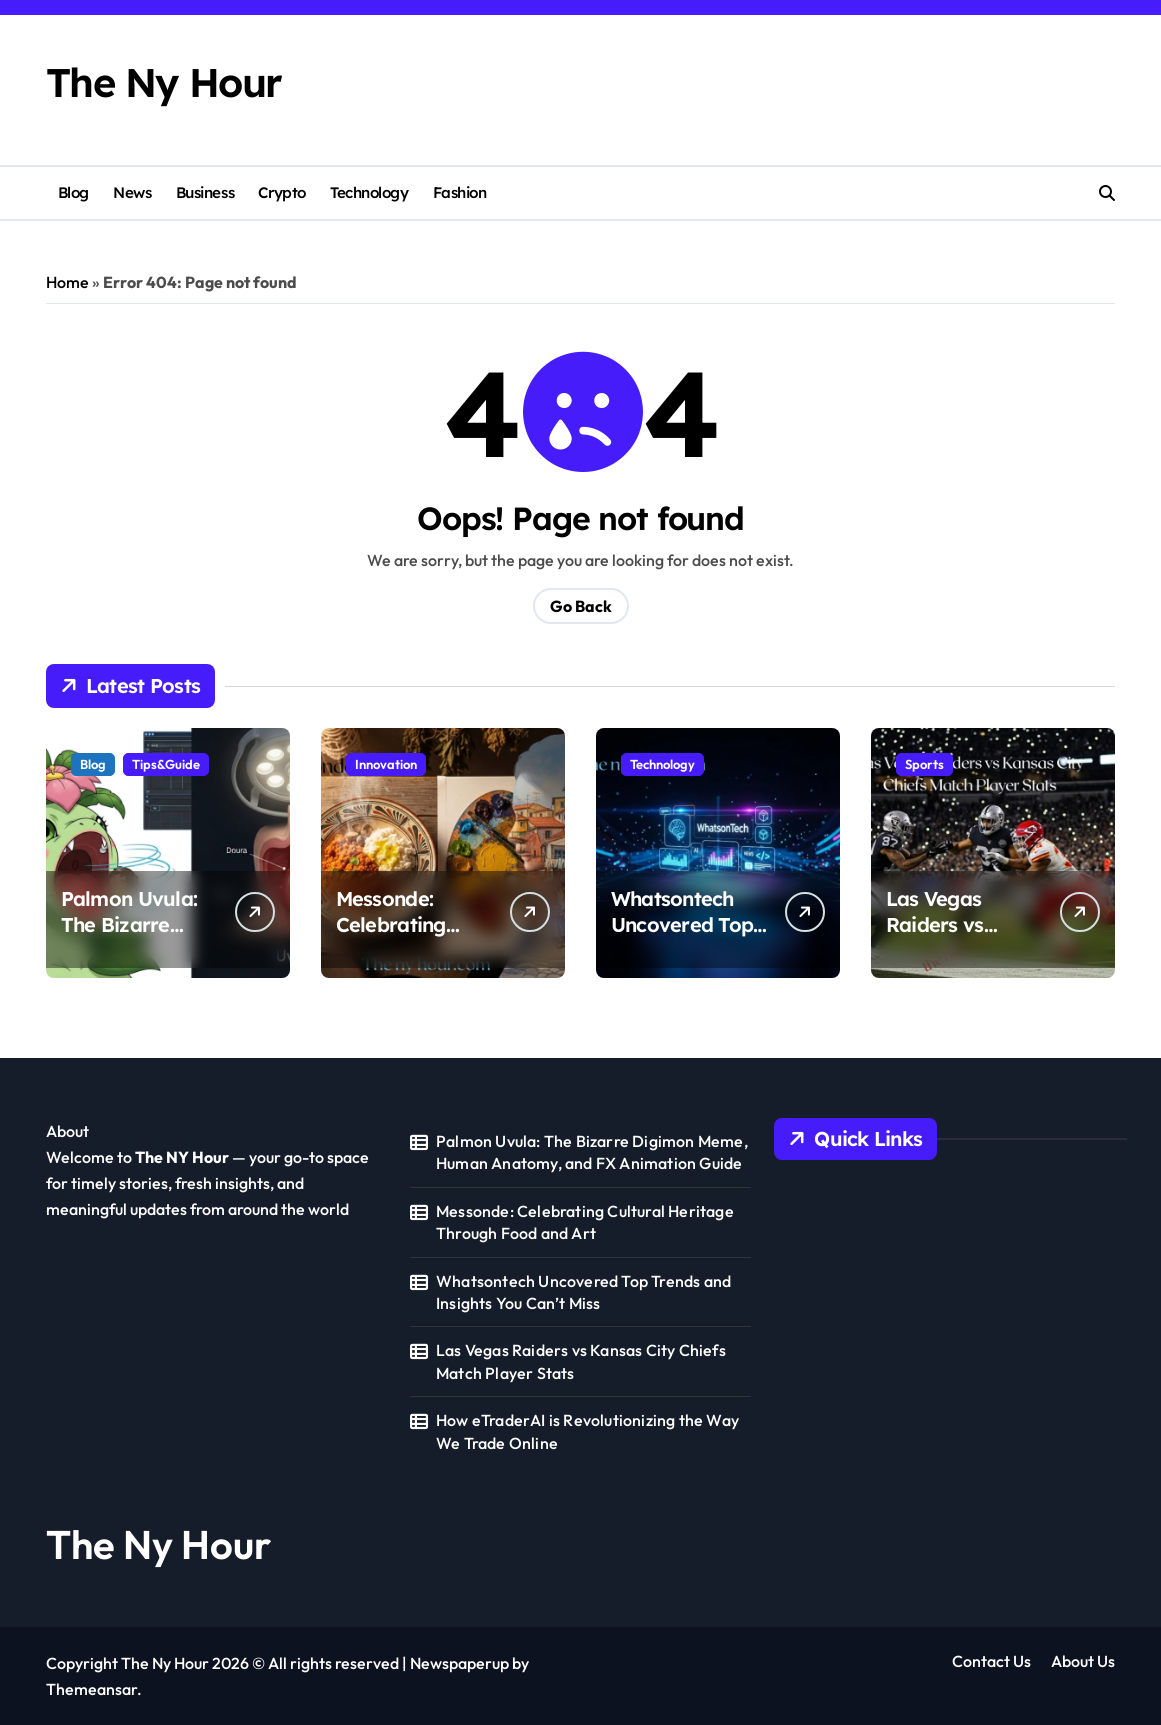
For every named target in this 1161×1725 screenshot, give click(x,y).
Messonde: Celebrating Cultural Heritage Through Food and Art (585, 1222)
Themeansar (91, 1689)
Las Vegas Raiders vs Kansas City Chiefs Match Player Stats (581, 1361)
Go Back (581, 606)
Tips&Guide (166, 764)
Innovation (386, 764)
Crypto (281, 192)
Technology (369, 192)
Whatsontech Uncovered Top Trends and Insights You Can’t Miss (583, 1292)
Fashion (460, 192)
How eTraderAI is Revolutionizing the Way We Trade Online (587, 1431)
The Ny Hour (164, 83)
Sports (924, 764)
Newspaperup (459, 1663)
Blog (73, 192)
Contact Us (991, 1661)
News (132, 192)
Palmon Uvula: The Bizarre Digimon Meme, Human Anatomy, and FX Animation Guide (592, 1152)
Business (205, 192)
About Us (1083, 1661)
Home (67, 282)
